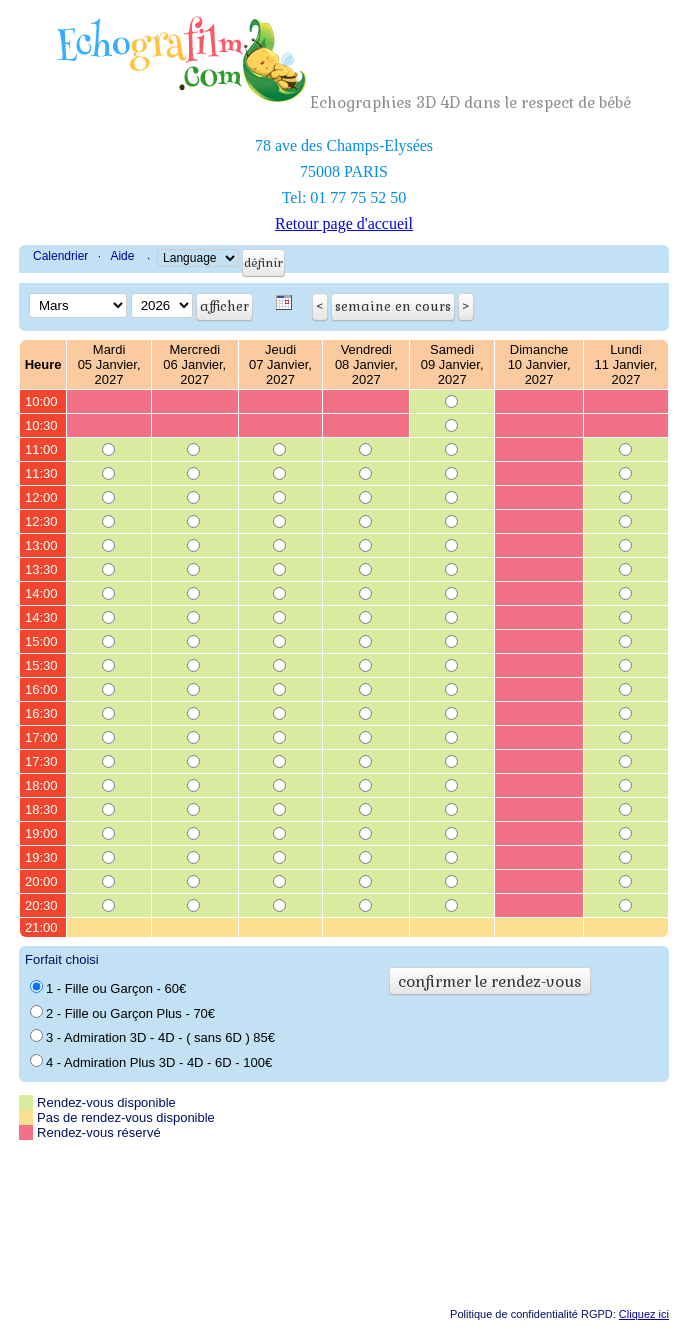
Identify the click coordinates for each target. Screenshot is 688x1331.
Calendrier (60, 256)
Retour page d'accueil (344, 223)
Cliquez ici (644, 1314)
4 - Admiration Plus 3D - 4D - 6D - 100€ (151, 1062)
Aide (122, 256)
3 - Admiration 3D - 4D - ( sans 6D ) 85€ (152, 1037)
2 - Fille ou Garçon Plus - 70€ (122, 1013)
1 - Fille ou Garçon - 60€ (108, 988)
